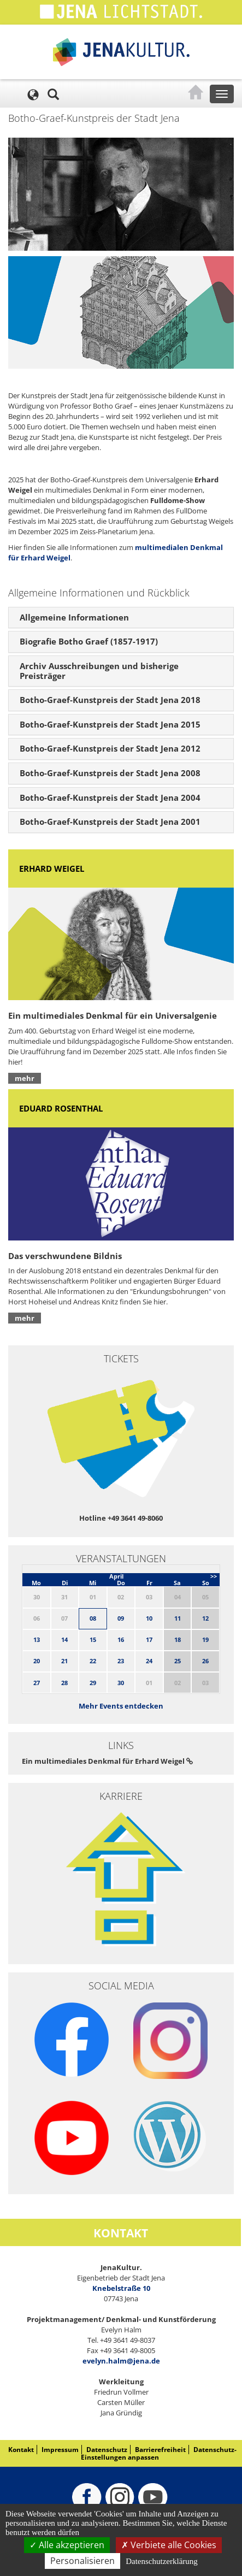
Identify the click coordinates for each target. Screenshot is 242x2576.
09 (120, 1618)
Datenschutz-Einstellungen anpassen (159, 2453)
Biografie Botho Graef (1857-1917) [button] (89, 641)
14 (64, 1639)
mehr (24, 1078)
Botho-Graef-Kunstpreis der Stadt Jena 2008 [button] (110, 772)
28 (64, 1683)
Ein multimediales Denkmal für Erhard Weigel (107, 1761)
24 (149, 1661)
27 (36, 1683)
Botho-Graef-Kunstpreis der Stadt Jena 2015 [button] (110, 724)
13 (36, 1639)
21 (64, 1661)
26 (205, 1661)
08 (93, 1618)
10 (149, 1618)
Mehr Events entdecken (121, 1706)
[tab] (121, 617)
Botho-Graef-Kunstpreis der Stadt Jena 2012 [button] (110, 748)
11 (177, 1618)
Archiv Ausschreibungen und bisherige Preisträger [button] (99, 670)
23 (120, 1661)
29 (93, 1683)
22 (93, 1661)
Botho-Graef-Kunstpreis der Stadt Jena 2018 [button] (110, 699)
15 (93, 1639)
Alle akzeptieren (66, 2545)
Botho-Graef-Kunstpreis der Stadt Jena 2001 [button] (110, 821)
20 (36, 1661)
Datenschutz (106, 2449)
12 (205, 1618)
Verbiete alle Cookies (168, 2545)
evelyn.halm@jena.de (121, 2361)
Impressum (60, 2449)
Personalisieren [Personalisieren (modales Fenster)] (82, 2561)
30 (120, 1683)
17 (149, 1639)
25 (177, 1661)
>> (213, 1576)
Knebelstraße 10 (121, 2288)
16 (120, 1639)
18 (177, 1639)
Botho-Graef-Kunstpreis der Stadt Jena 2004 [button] (110, 797)
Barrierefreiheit (160, 2449)
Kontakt (21, 2449)
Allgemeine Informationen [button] (74, 617)
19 (205, 1639)
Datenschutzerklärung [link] (162, 2561)
